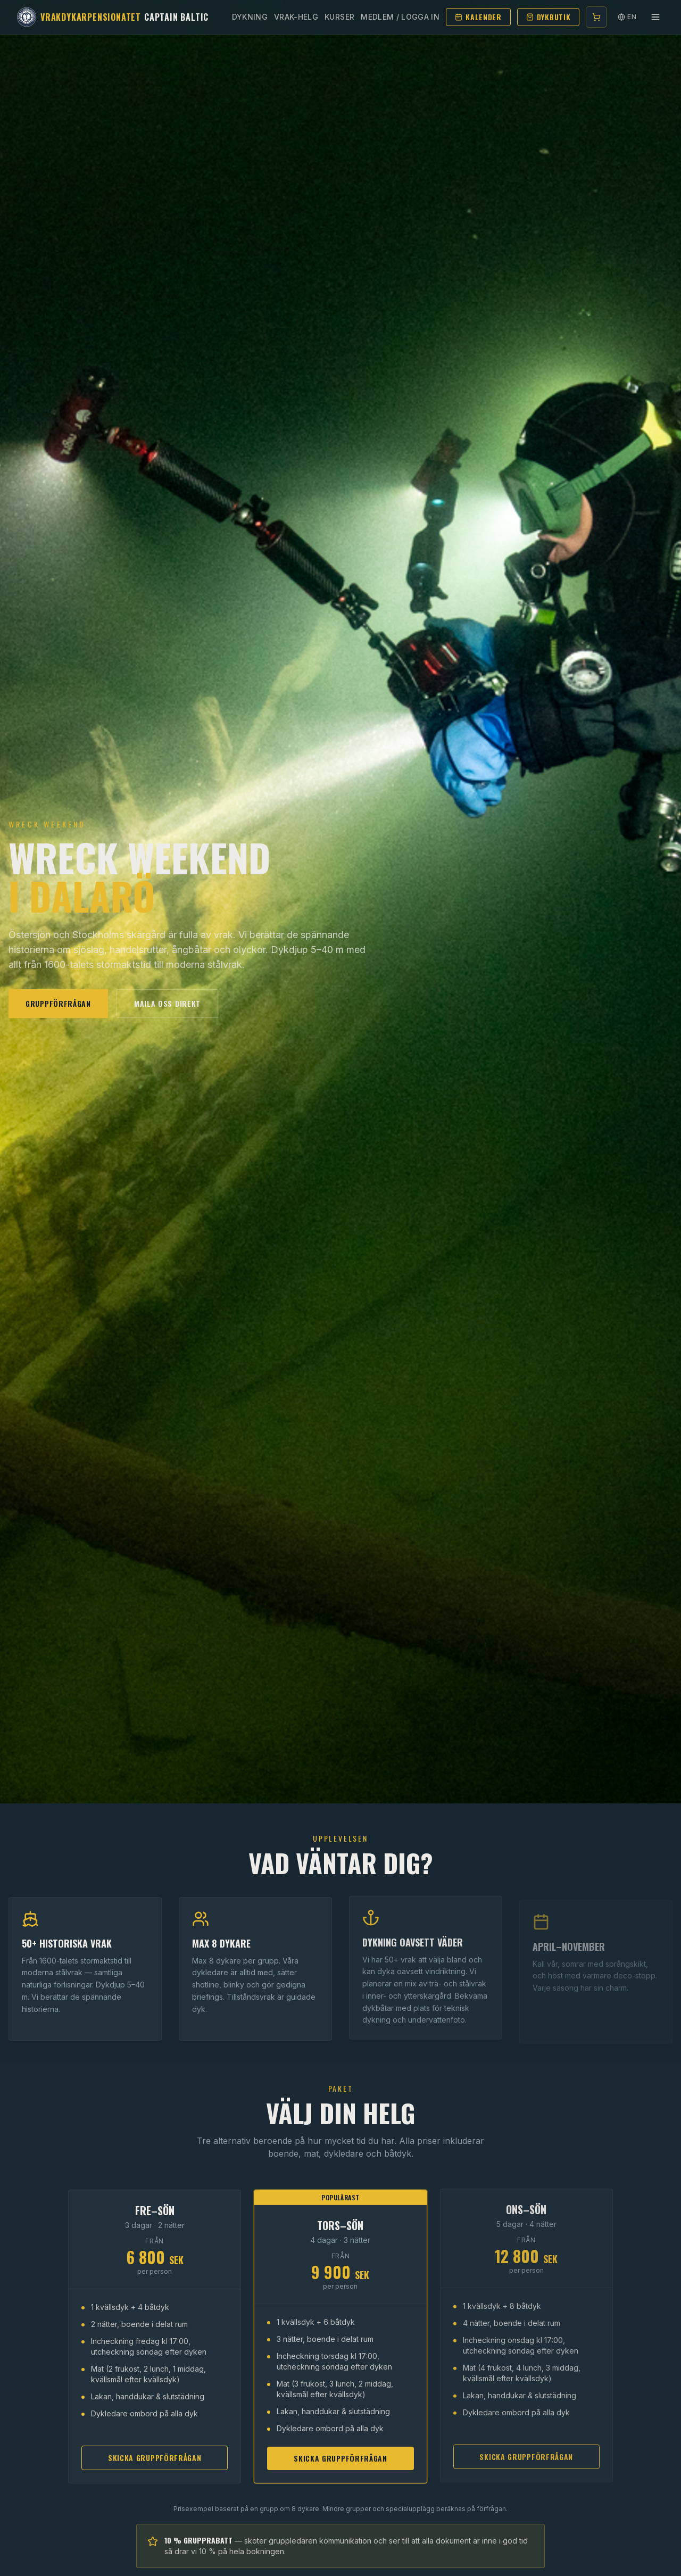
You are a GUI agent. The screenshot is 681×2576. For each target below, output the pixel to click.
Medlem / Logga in (400, 16)
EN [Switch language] (627, 17)
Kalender (478, 16)
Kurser (339, 16)
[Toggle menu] (655, 17)
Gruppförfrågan (58, 1003)
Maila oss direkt (167, 1003)
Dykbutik (548, 16)
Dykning (250, 16)
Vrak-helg (296, 16)
